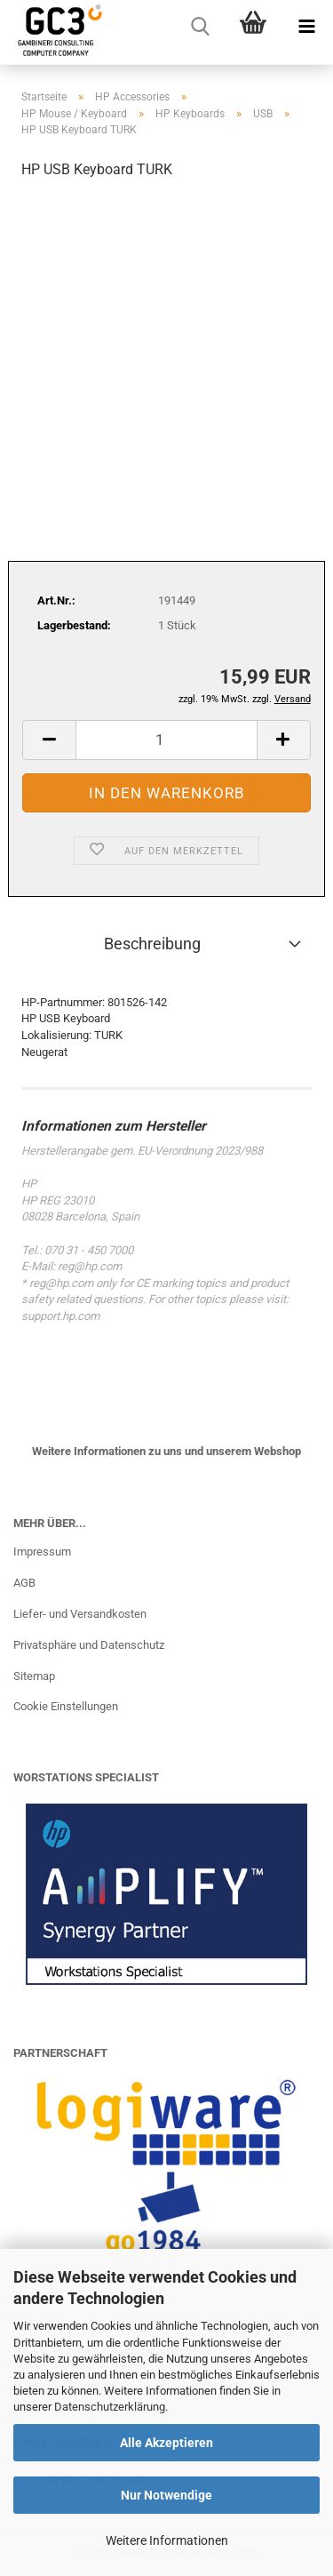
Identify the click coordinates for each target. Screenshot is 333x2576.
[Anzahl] (166, 740)
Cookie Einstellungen (65, 1706)
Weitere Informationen (167, 2540)
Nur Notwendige (166, 2495)
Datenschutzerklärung (109, 2406)
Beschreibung (152, 943)
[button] (48, 740)
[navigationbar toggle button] (306, 26)
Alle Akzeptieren (166, 2443)
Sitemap (34, 1676)
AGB (24, 1582)
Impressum (42, 1551)
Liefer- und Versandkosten (80, 1613)
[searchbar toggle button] (199, 26)
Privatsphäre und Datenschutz (88, 1645)
